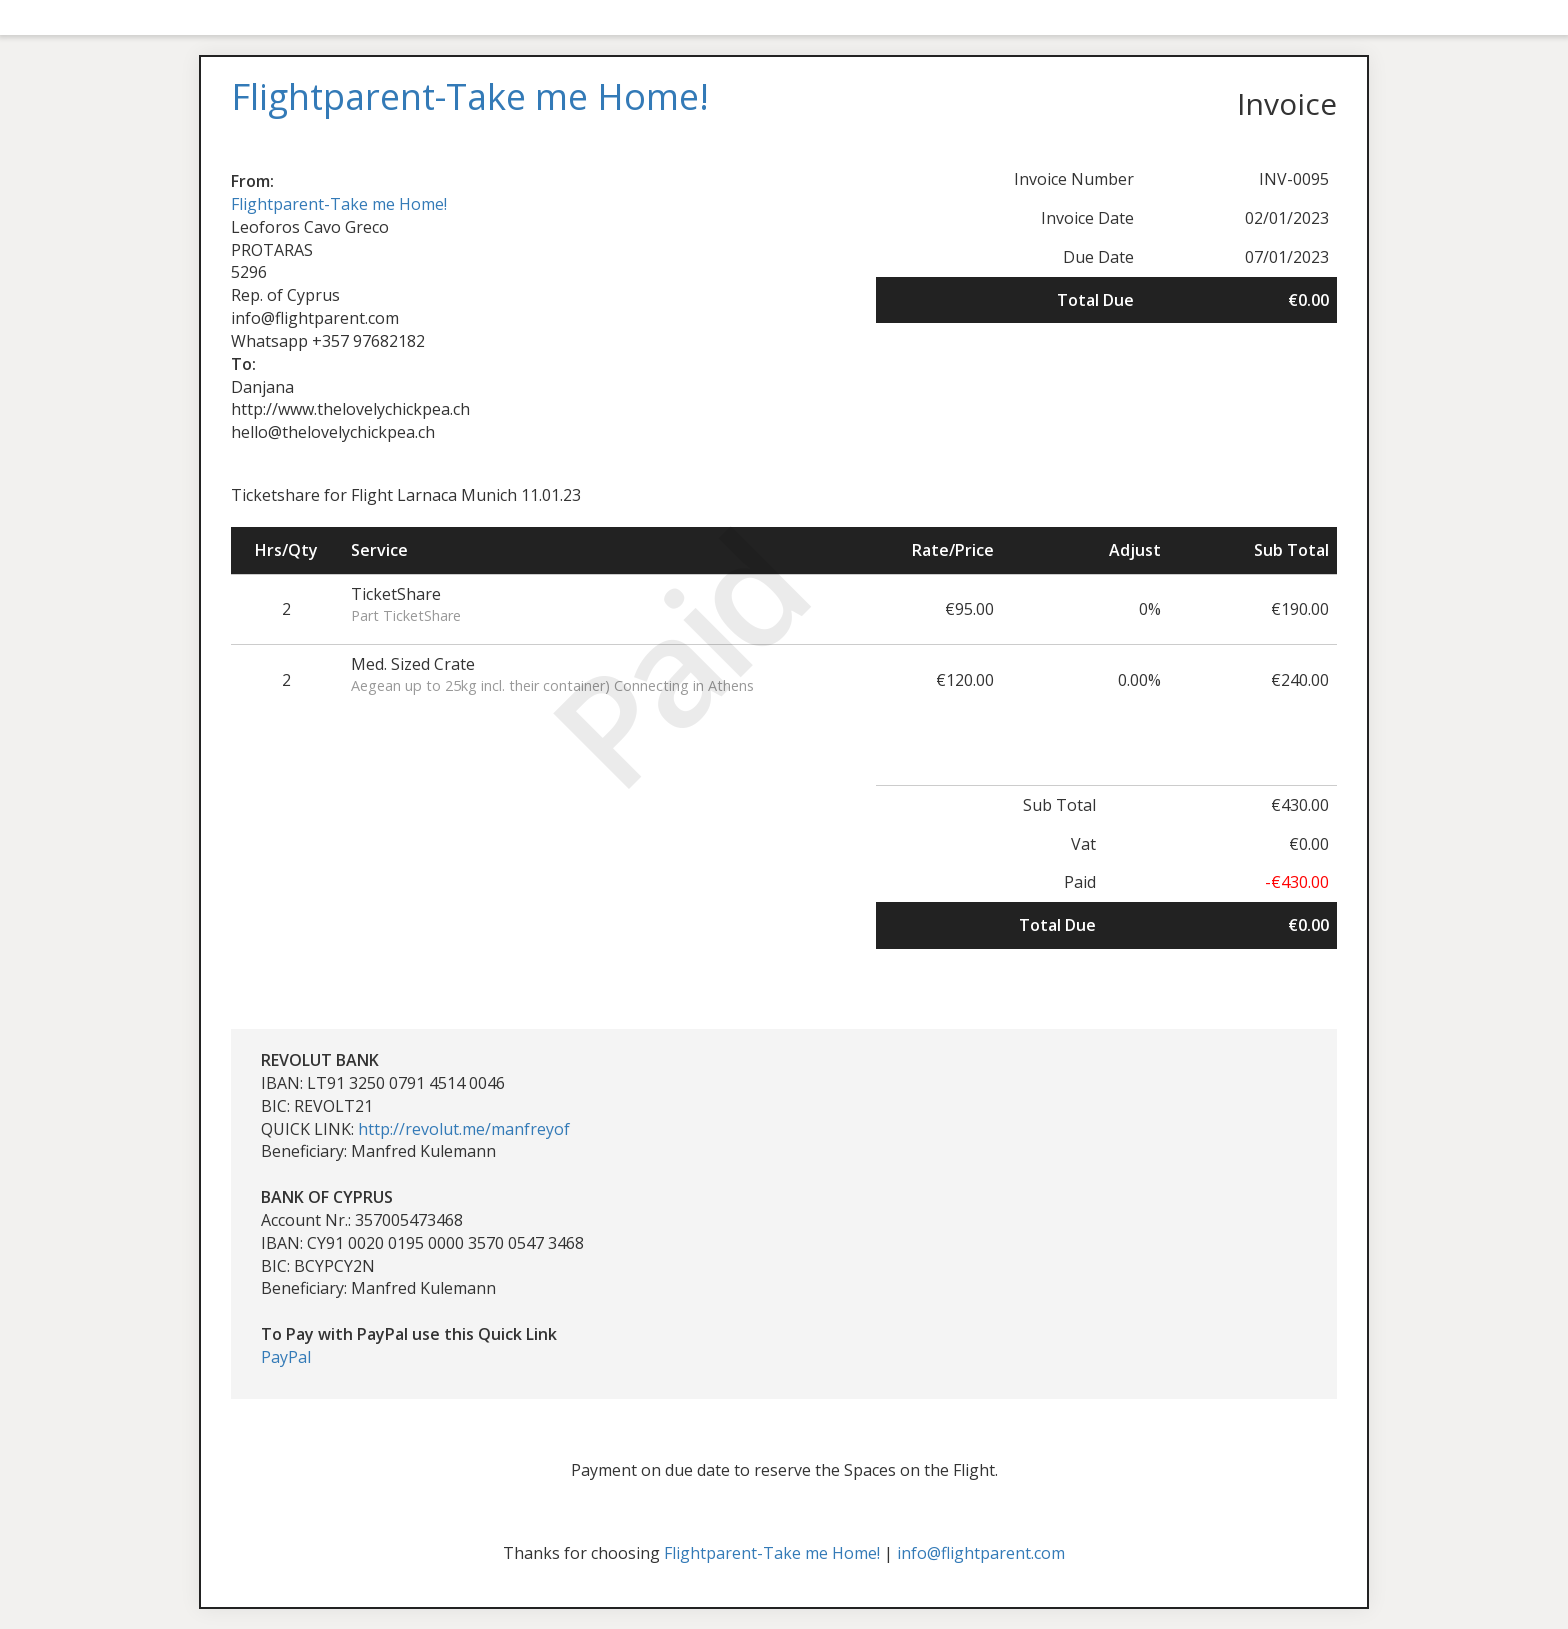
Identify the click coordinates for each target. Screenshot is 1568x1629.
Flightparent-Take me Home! (339, 204)
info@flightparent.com (981, 1553)
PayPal (286, 1357)
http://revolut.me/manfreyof (464, 1129)
